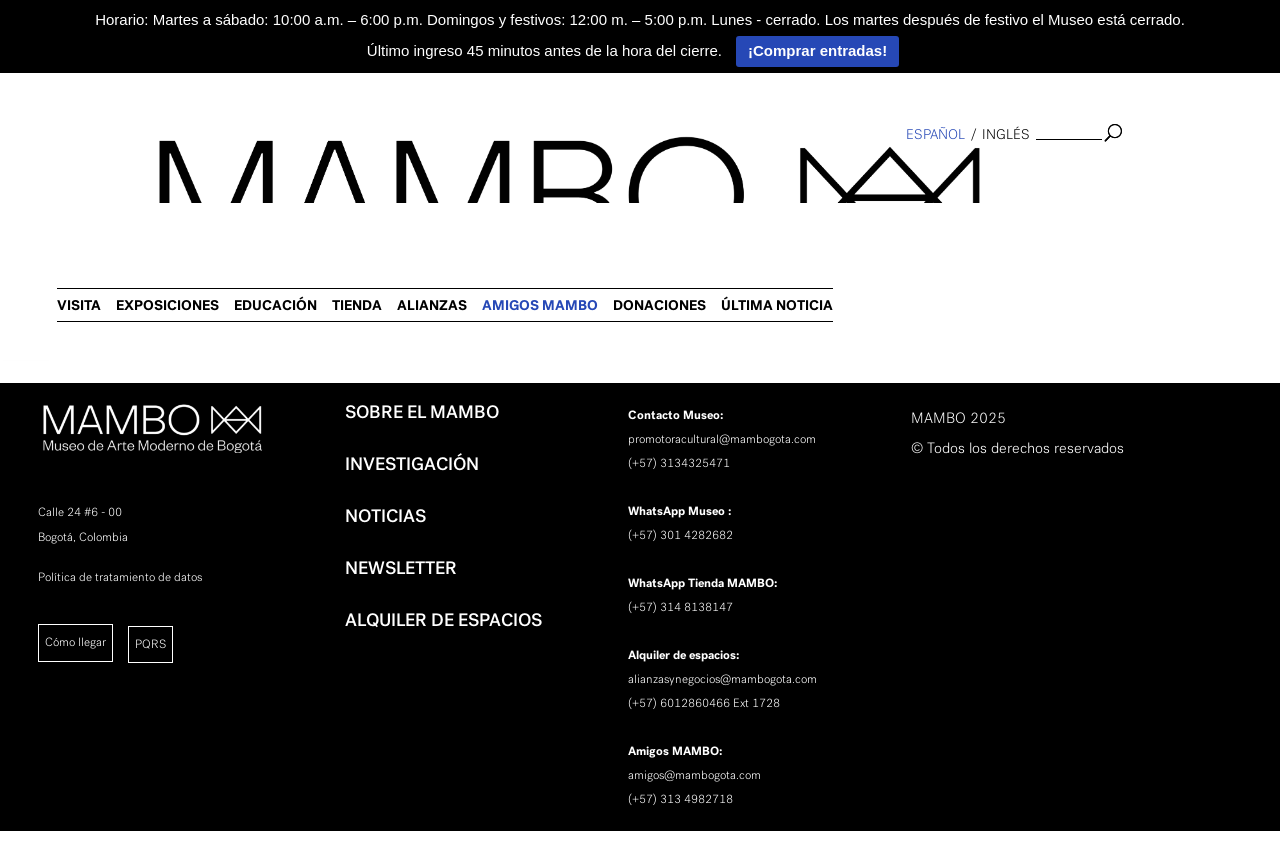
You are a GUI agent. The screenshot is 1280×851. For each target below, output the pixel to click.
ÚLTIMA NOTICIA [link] (1186, 175)
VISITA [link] (488, 175)
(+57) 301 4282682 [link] (680, 535)
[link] (26, 326)
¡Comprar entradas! (817, 50)
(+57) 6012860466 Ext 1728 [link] (704, 703)
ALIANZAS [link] (841, 175)
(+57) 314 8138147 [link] (680, 607)
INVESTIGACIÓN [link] (412, 464)
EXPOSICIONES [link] (576, 175)
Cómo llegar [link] (75, 642)
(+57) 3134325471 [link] (679, 463)
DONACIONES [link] (1068, 175)
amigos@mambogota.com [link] (694, 775)
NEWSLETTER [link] (401, 568)
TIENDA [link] (766, 175)
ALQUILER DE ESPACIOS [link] (443, 620)
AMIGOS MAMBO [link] (949, 175)
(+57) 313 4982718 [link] (680, 799)
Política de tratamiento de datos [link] (120, 577)
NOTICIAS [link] (385, 516)
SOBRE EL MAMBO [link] (422, 412)
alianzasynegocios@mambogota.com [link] (722, 679)
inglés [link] (1006, 134)
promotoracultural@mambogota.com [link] (722, 439)
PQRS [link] (150, 644)
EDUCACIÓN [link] (684, 175)
